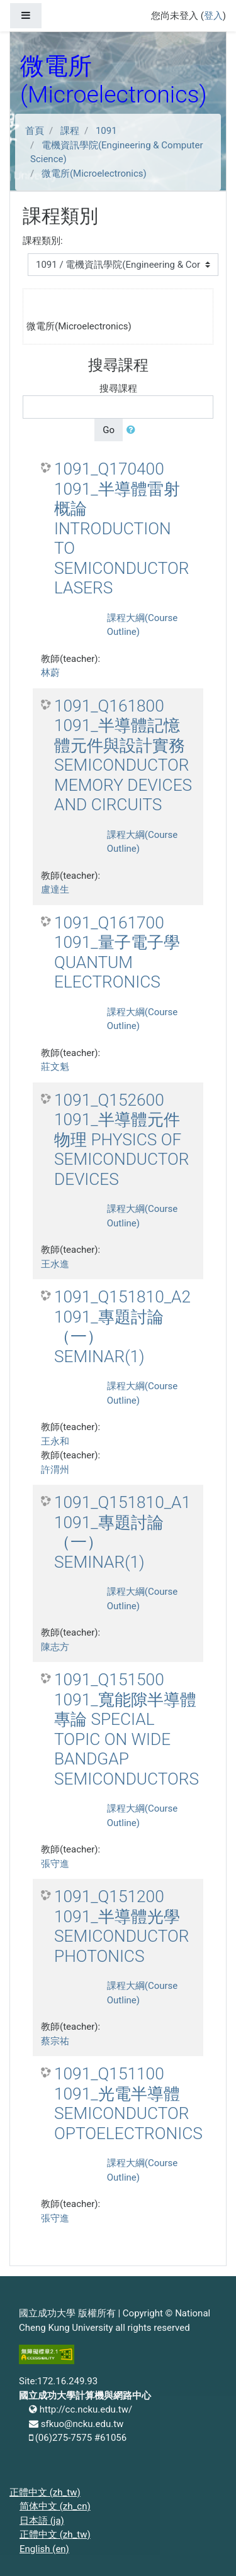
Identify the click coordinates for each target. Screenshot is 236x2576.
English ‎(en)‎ (44, 2549)
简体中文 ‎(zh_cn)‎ (55, 2506)
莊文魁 (55, 1066)
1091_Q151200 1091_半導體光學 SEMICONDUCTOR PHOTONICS (121, 1926)
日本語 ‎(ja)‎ (42, 2520)
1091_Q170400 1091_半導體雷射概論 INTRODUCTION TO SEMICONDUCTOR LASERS (121, 528)
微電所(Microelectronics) (94, 173)
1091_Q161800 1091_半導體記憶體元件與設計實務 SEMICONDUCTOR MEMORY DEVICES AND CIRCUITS (123, 755)
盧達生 (55, 889)
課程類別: (43, 240)
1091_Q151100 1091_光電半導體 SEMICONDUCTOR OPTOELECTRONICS (128, 2103)
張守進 (55, 1863)
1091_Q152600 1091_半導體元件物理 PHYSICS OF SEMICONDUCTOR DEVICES (121, 1140)
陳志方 (55, 1647)
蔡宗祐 (55, 2041)
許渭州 (55, 1469)
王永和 (55, 1441)
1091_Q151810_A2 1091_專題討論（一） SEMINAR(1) (122, 1326)
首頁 (34, 130)
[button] (133, 430)
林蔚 (50, 672)
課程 (69, 130)
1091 (106, 130)
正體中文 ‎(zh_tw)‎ (45, 2492)
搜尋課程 (118, 388)
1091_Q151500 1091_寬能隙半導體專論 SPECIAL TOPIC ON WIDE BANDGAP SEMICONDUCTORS (126, 1729)
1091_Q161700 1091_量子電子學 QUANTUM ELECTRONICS (117, 952)
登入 (213, 15)
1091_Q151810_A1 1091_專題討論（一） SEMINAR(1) (122, 1532)
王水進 (55, 1264)
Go (109, 430)
